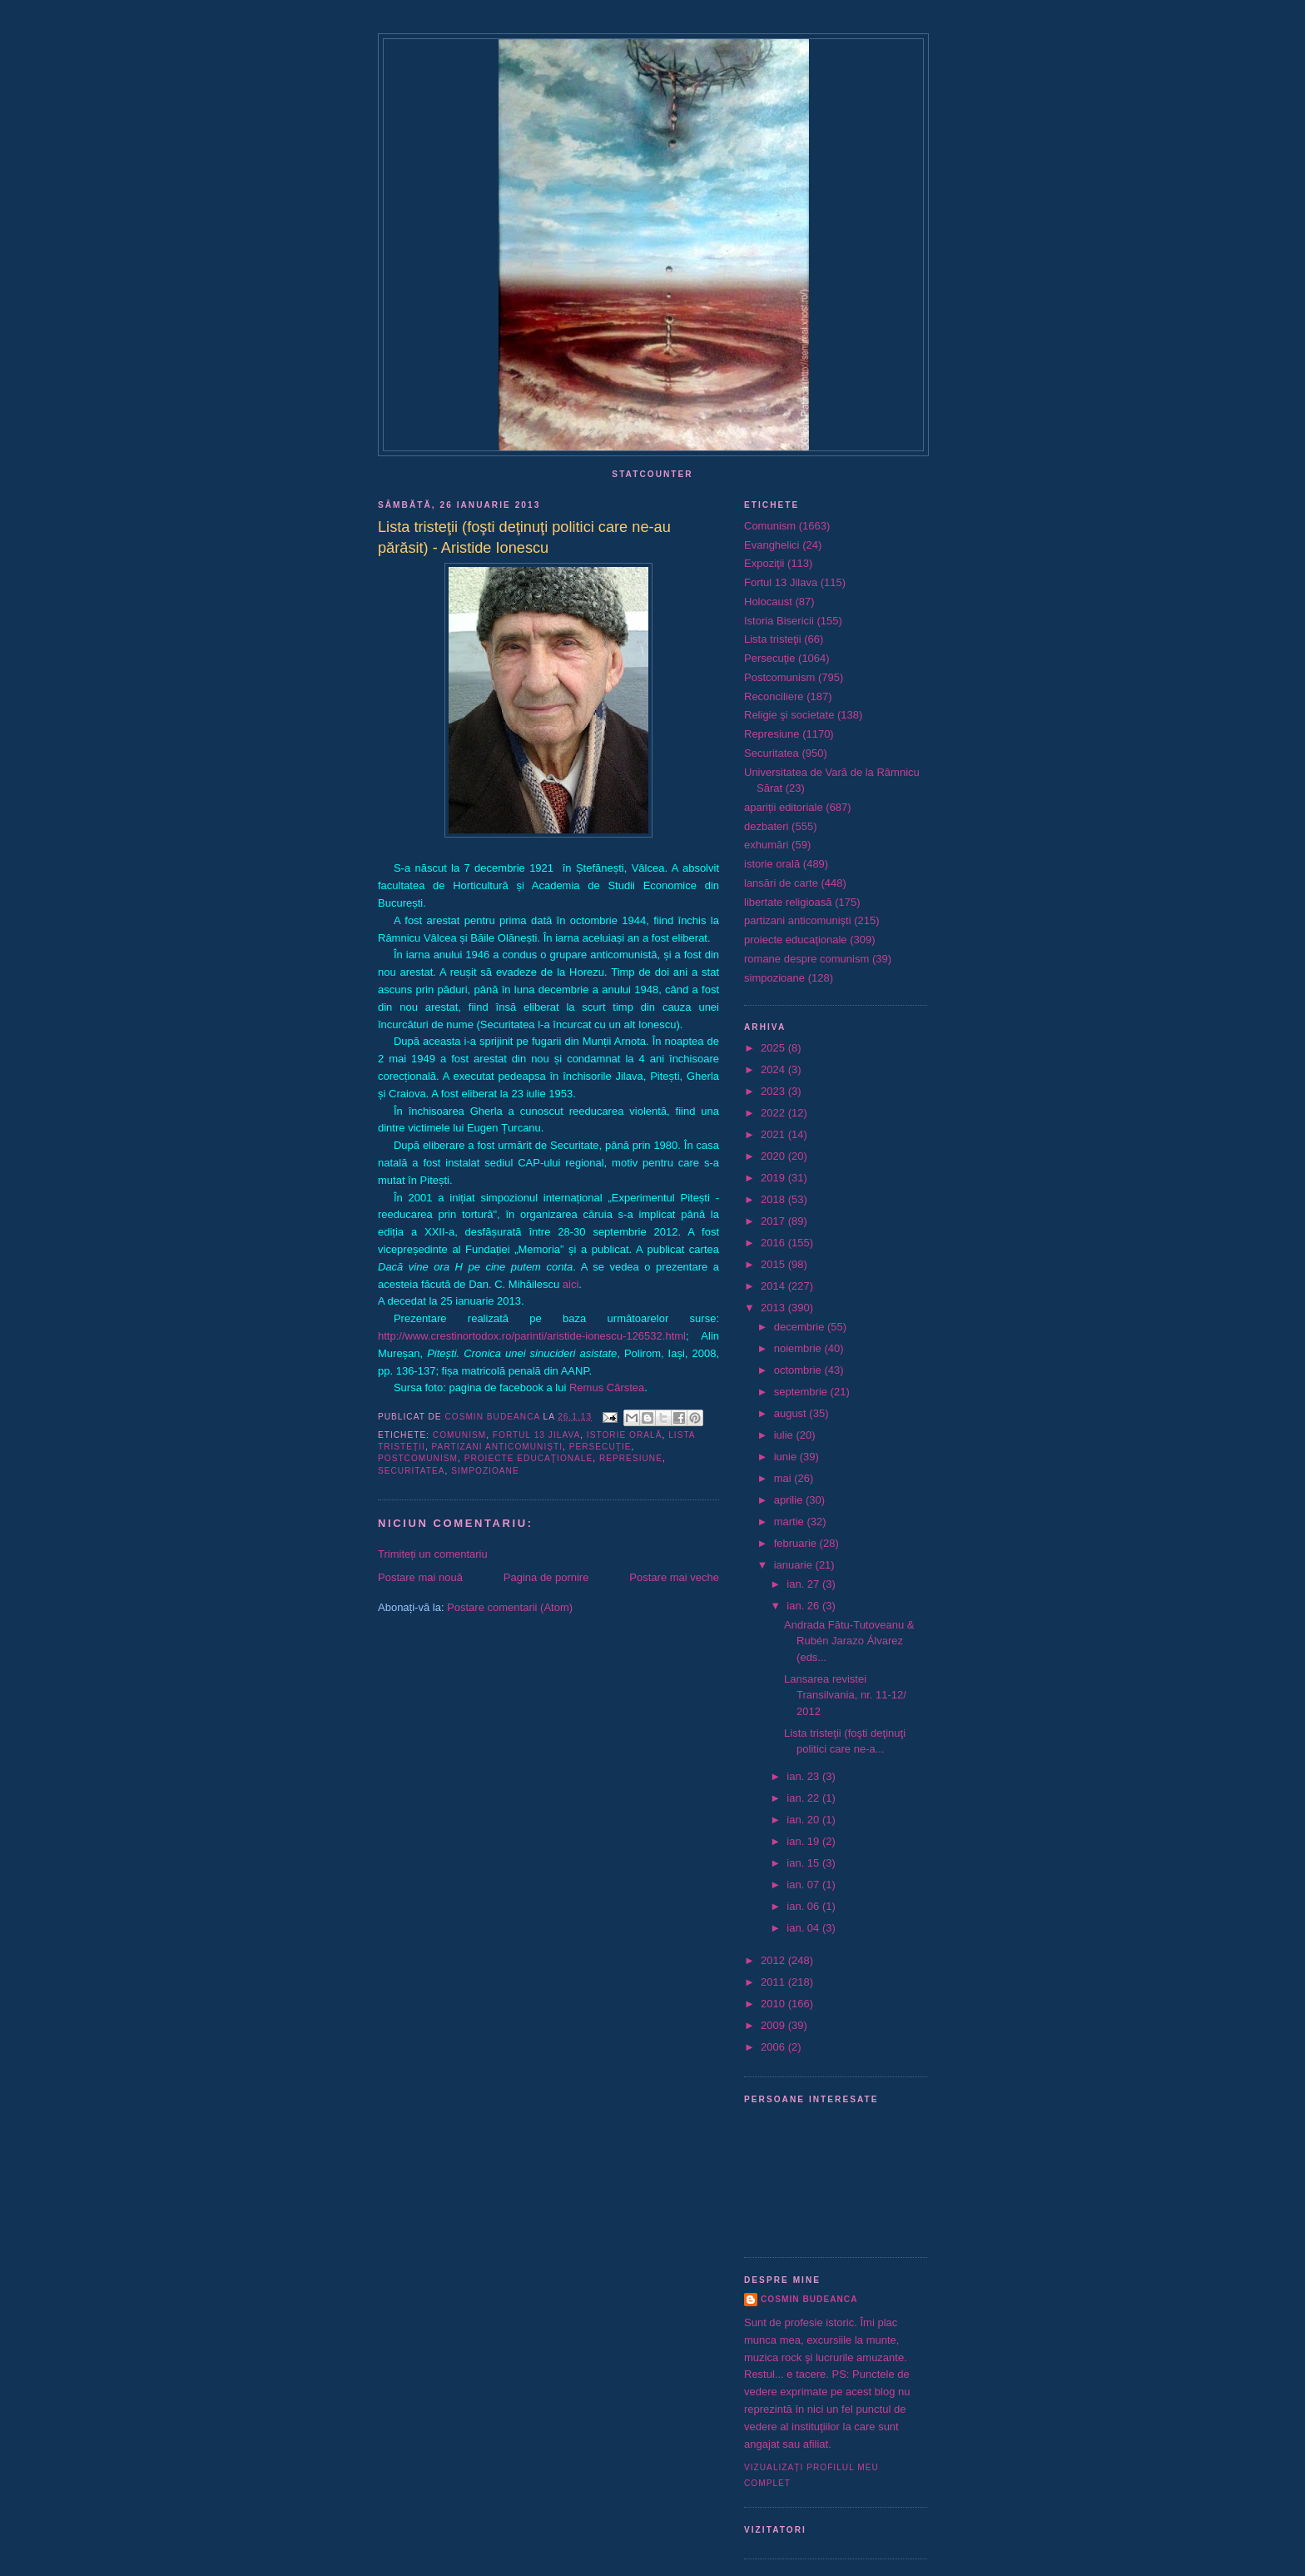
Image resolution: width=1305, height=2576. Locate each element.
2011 (774, 1982)
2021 (774, 1134)
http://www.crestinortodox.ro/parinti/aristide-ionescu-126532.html (532, 1336)
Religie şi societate (789, 715)
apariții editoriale (783, 807)
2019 (774, 1177)
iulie (785, 1435)
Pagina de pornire (546, 1577)
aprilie (790, 1500)
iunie (787, 1456)
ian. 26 (804, 1605)
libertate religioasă (788, 902)
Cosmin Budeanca (809, 2299)
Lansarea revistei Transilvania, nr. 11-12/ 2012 (845, 1695)
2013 (774, 1307)
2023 (774, 1091)
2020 (774, 1156)
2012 (774, 1960)
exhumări (766, 844)
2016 (774, 1242)
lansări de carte (781, 883)
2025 (774, 1048)
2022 (774, 1112)
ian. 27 (804, 1584)
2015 (774, 1264)
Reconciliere (774, 696)
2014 (774, 1286)
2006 (774, 2047)
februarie (797, 1543)
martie (790, 1521)
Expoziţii (764, 563)
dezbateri (766, 826)
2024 (774, 1069)
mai (784, 1478)
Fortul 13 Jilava (536, 1435)
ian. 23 (804, 1776)
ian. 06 (804, 1906)
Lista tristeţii (772, 639)
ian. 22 (804, 1798)
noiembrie (799, 1348)
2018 (774, 1199)
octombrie (799, 1370)
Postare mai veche (674, 1577)
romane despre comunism (806, 958)
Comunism (459, 1435)
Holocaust (768, 601)
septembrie (802, 1391)
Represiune (630, 1458)
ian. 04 (804, 1928)
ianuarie (795, 1565)
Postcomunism (418, 1458)
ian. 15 (804, 1863)
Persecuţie (600, 1446)
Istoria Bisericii (779, 620)
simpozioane (485, 1470)
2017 (774, 1221)
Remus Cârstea (606, 1387)
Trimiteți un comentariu (433, 1554)
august (792, 1413)
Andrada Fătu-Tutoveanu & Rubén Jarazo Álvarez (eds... (849, 1641)
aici (571, 1284)
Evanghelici (772, 545)
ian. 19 (804, 1841)
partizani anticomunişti (497, 1446)
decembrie (800, 1326)
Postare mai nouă (420, 1577)
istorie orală (624, 1435)
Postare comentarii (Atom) (510, 1607)
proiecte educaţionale (528, 1458)
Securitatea (411, 1470)
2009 (774, 2025)
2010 (774, 2003)
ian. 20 (804, 1819)
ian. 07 (804, 1884)
